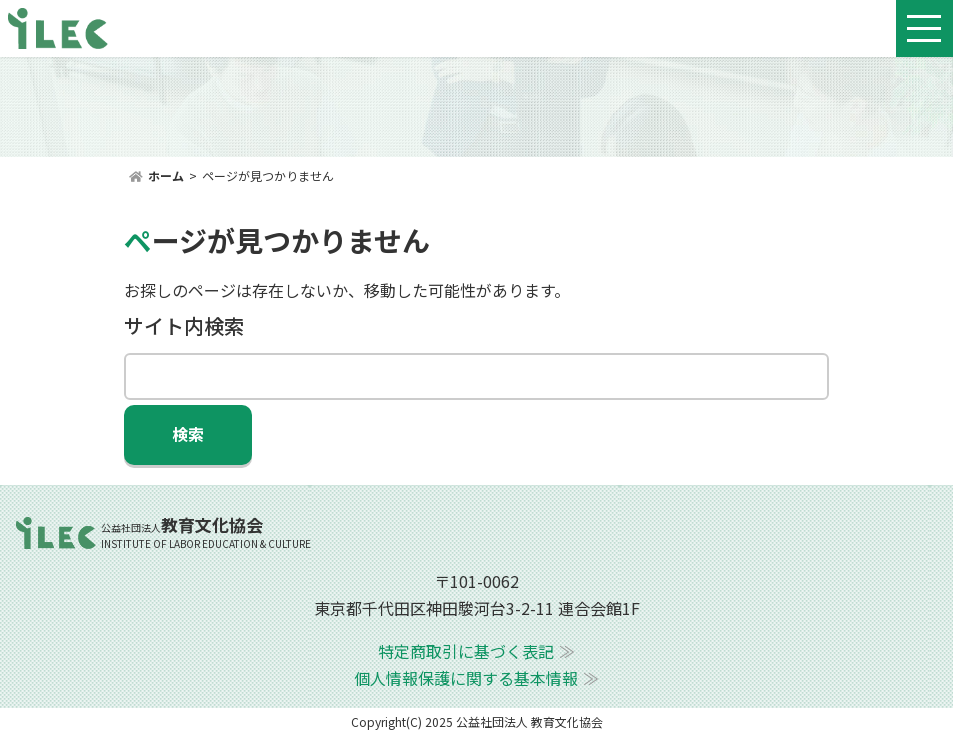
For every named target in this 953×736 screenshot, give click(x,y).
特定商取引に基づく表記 (466, 651)
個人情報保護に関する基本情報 (466, 678)
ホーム (166, 175)
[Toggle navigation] (924, 28)
